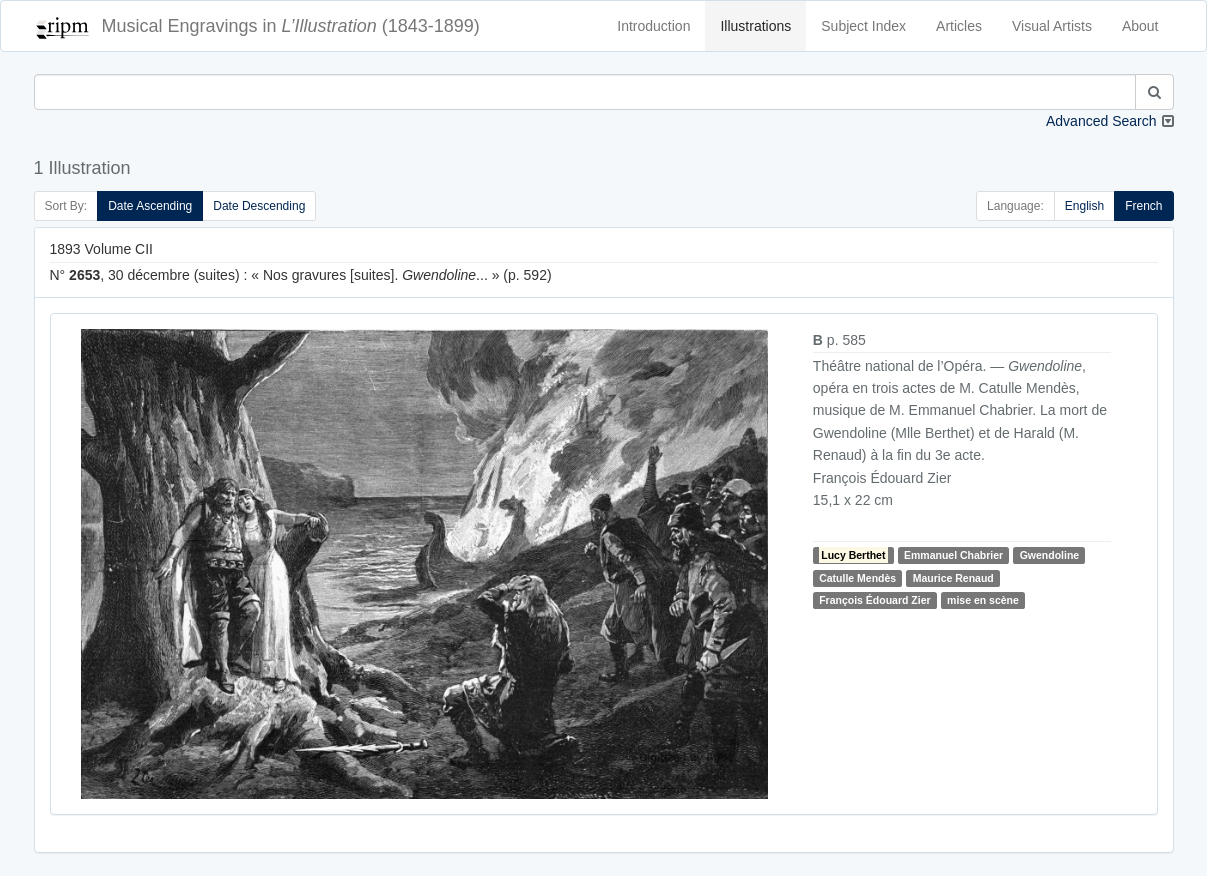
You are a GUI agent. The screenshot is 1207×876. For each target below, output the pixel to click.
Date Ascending (150, 206)
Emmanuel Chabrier (953, 555)
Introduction (653, 26)
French (1143, 206)
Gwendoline (1050, 555)
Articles (959, 26)
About (1140, 26)
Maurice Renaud (953, 578)
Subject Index (863, 26)
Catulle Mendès (857, 578)
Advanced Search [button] (1101, 121)
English (1084, 206)
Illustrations (755, 26)
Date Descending (259, 206)
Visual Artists (1052, 26)
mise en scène (983, 600)
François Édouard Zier (874, 600)
